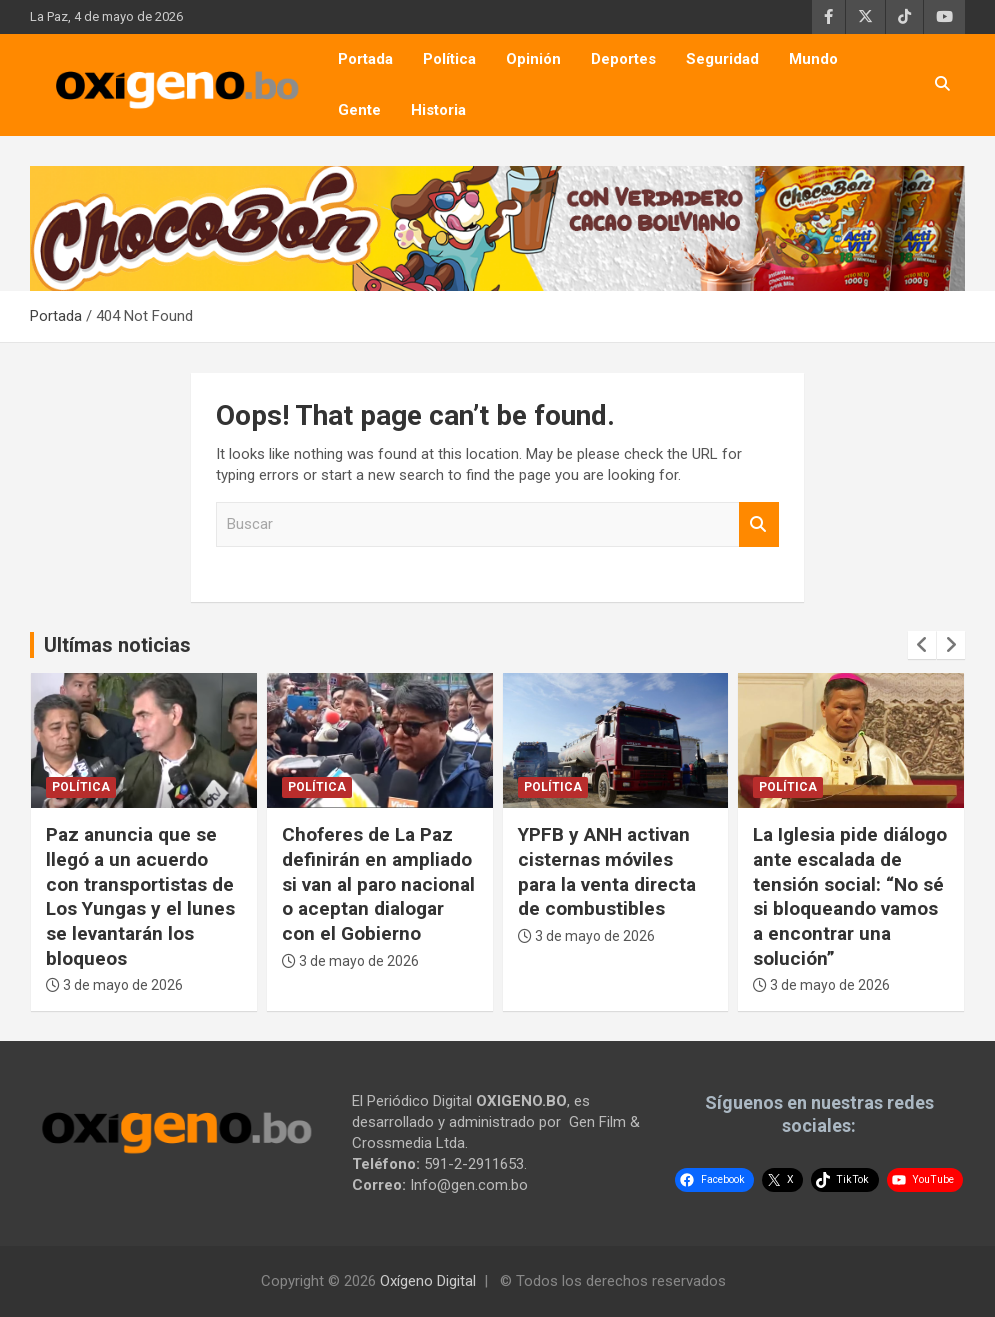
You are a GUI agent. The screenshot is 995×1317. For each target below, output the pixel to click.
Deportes (623, 59)
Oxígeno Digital (428, 1281)
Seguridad (722, 59)
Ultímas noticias (117, 645)
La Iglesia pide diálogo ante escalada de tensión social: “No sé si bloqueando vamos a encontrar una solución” (850, 896)
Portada (365, 59)
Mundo (813, 59)
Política (449, 59)
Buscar (759, 524)
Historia (438, 110)
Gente (359, 110)
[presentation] (922, 645)
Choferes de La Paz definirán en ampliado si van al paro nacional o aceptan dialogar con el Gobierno (378, 884)
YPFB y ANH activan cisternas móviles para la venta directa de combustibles (607, 871)
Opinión (533, 59)
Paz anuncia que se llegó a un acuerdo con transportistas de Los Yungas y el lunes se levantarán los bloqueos (140, 896)
